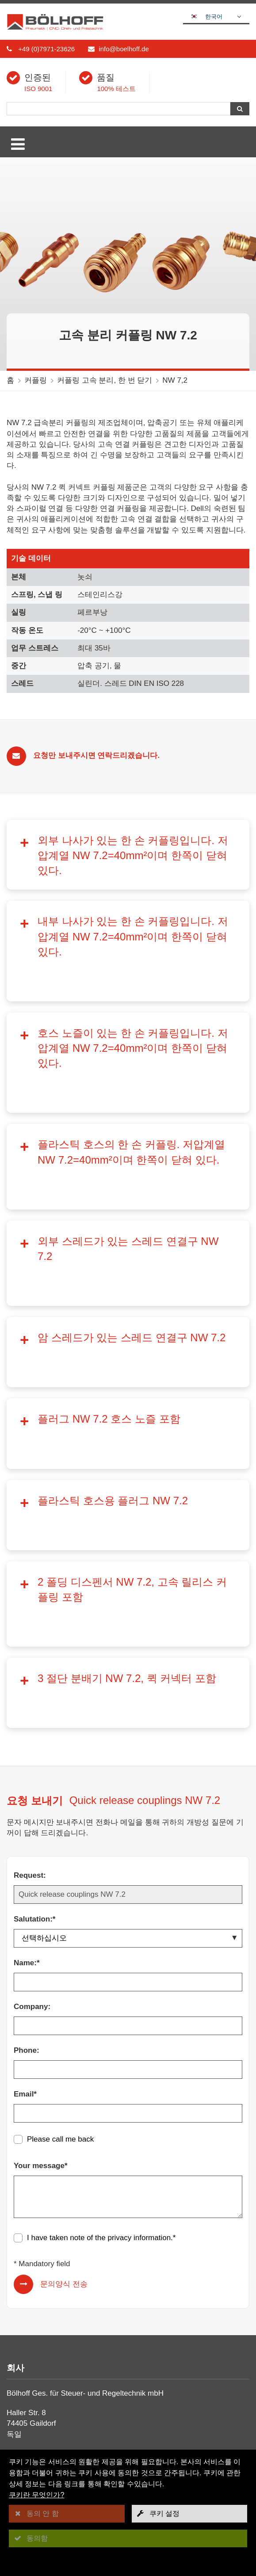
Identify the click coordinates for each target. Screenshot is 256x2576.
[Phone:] (128, 1795)
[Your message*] (128, 1922)
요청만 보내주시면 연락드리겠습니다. (96, 755)
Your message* (41, 1891)
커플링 (35, 380)
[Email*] (128, 1839)
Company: (32, 1732)
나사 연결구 (33, 2304)
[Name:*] (128, 1707)
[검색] (118, 108)
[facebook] (14, 2426)
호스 (21, 2337)
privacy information (139, 1963)
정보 (21, 2268)
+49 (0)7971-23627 (51, 2191)
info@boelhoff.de (124, 49)
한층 (21, 2360)
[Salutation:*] (128, 1664)
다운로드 (29, 2246)
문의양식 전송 (64, 2009)
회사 (21, 2235)
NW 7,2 (174, 380)
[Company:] (128, 1751)
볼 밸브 (26, 2326)
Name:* (27, 1688)
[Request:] (128, 1620)
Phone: (26, 1776)
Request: (30, 1601)
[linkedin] (34, 2426)
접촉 (22, 2279)
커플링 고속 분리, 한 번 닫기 (104, 380)
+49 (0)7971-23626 (46, 49)
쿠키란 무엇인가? (36, 2495)
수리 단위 (30, 2348)
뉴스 (21, 2257)
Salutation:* (34, 1644)
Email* (25, 1819)
